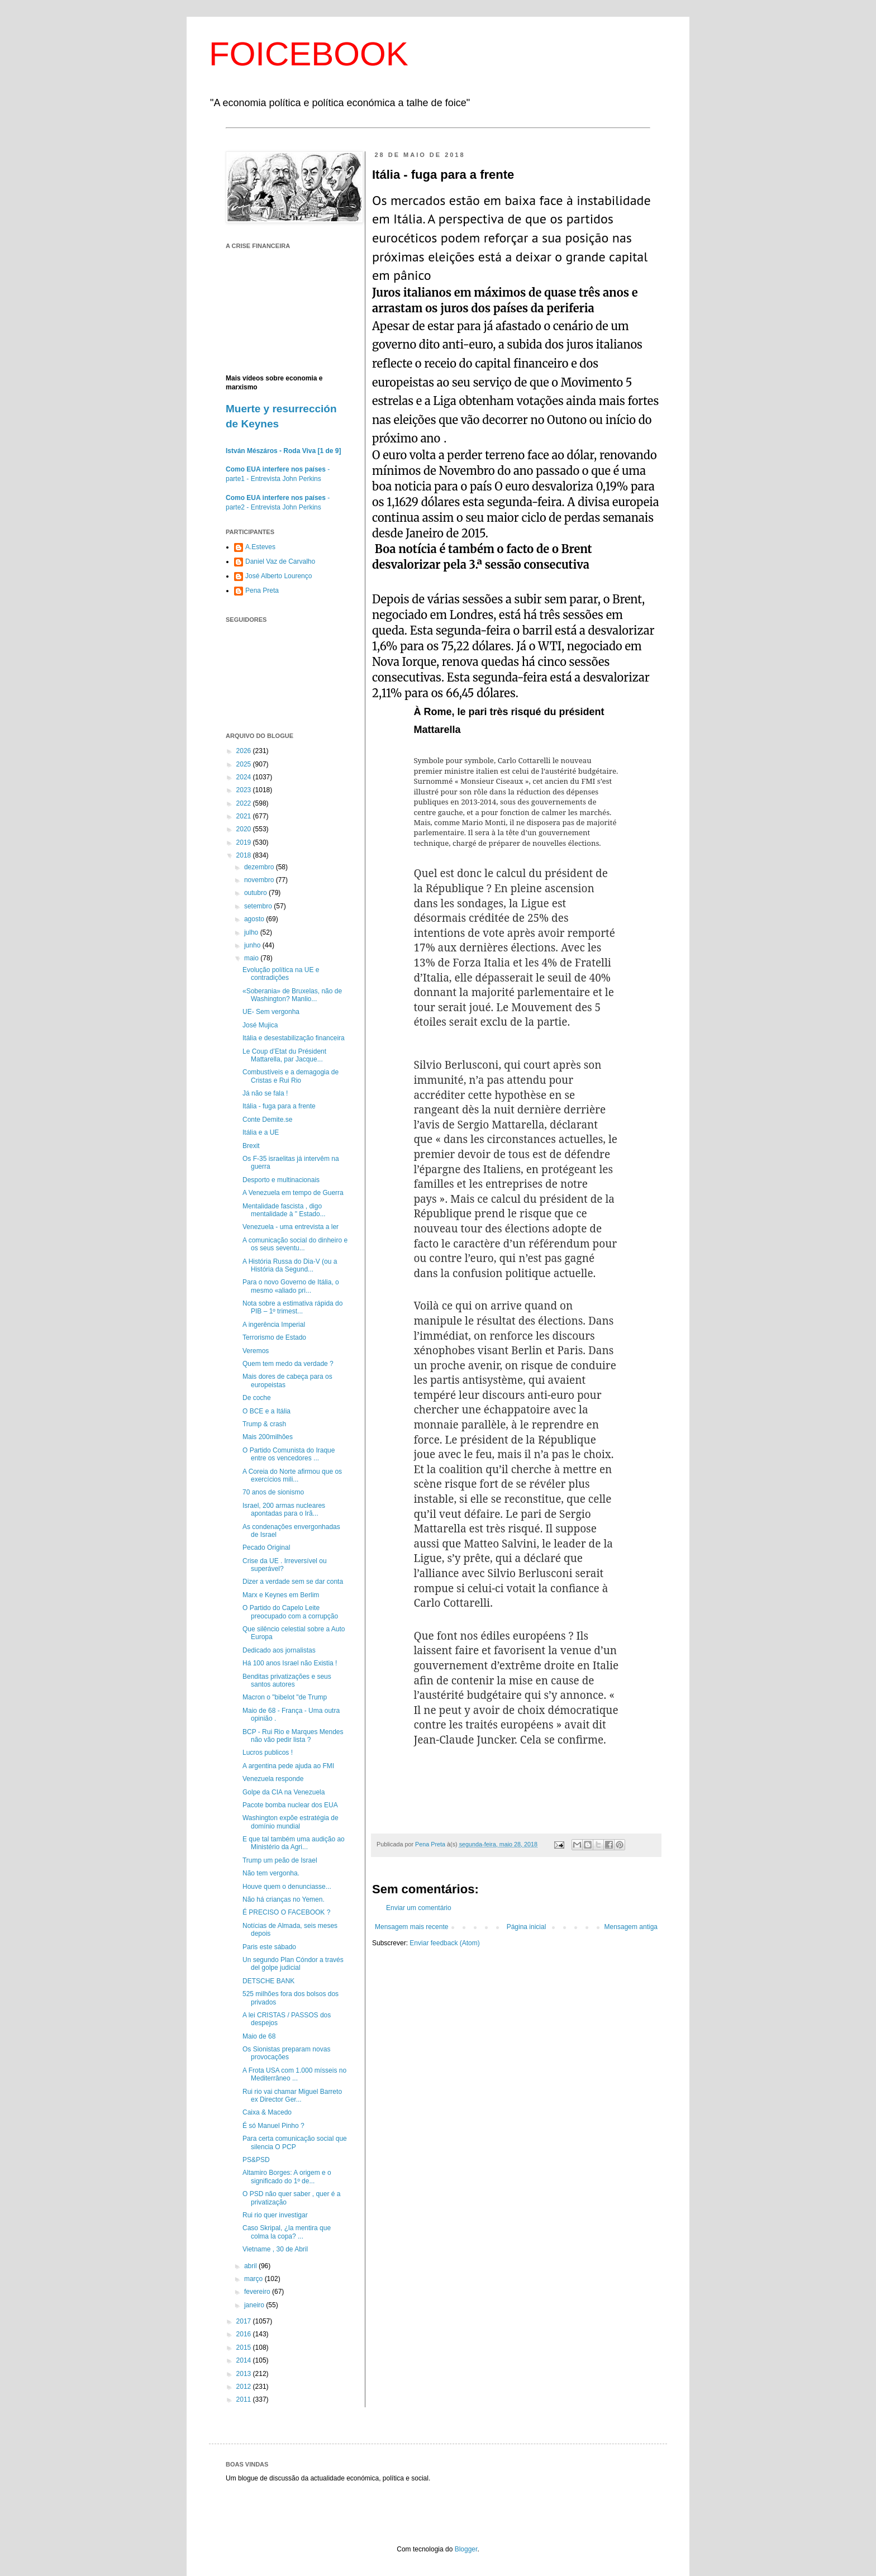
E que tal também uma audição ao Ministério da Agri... (293, 1843)
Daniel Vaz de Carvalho (280, 561)
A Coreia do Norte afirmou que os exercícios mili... (292, 1475)
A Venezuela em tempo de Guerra (293, 1193)
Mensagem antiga (631, 1927)
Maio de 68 (258, 2036)
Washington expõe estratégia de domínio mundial (290, 1822)
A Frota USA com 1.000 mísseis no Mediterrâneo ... (294, 2074)
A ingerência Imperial (273, 1325)
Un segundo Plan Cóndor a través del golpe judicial (293, 1964)
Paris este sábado (269, 1947)
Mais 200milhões (267, 1437)
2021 (244, 816)
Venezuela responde (272, 1779)
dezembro (260, 867)
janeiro (255, 2305)
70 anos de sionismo (273, 1492)
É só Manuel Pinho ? (273, 2126)
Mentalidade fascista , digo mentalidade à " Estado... (284, 1210)
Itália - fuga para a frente (279, 1106)
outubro (256, 893)
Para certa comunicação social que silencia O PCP (294, 2142)
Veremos (255, 1351)
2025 (244, 764)
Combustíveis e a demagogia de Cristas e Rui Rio (290, 1076)
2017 (244, 2321)
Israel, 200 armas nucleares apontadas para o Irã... (283, 1509)
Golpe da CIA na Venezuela (283, 1792)
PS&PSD (256, 2160)
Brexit (251, 1146)
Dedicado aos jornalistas (279, 1650)
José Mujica (260, 1025)
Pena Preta (262, 590)
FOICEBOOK (308, 54)
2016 (244, 2334)
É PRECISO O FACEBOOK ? (286, 1912)
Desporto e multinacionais (281, 1180)
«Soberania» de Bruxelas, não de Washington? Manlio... (292, 995)
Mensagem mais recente (411, 1927)
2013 (244, 2374)
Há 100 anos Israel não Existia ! (289, 1663)
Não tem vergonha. (270, 1873)
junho (253, 945)
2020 (244, 829)
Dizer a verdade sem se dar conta (292, 1581)
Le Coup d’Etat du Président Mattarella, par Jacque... (284, 1055)
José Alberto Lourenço (278, 576)
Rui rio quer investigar (275, 2215)
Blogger (466, 2549)
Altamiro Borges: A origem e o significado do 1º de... (286, 2176)
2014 (244, 2360)
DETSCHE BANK (268, 1981)
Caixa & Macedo (267, 2112)
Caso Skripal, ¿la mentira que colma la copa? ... (286, 2232)
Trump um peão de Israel (279, 1860)
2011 (244, 2399)
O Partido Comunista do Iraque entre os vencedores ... (288, 1454)
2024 (244, 777)
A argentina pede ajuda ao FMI (288, 1766)
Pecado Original (266, 1547)
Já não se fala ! (265, 1093)
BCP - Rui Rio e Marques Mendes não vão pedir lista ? (293, 1736)
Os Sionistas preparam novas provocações (286, 2053)
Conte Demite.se (267, 1119)
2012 (244, 2387)
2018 (244, 855)
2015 (244, 2347)
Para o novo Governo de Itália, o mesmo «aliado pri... (290, 1286)
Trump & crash (264, 1424)
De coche (256, 1398)
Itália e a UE (260, 1132)
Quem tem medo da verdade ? (288, 1364)
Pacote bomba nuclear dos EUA (290, 1805)
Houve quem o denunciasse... (286, 1887)
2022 (244, 803)
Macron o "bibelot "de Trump (284, 1697)
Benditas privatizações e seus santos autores (286, 1680)
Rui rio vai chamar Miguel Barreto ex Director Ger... (292, 2095)
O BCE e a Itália (266, 1411)
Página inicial (526, 1927)
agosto (255, 919)
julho (252, 932)
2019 (244, 842)
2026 (244, 751)
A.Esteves (260, 547)
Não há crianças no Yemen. (283, 1899)
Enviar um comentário (418, 1908)
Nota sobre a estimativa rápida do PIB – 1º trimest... (292, 1307)
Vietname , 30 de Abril (275, 2249)
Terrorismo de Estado (274, 1337)
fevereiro (258, 2292)
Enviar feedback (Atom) (444, 1943)
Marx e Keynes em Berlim (280, 1595)
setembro (259, 906)
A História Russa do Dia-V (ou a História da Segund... (289, 1265)
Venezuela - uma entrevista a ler (290, 1227)
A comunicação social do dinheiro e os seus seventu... (294, 1244)
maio (252, 958)
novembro (260, 880)
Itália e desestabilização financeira (293, 1038)
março (254, 2279)
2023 (244, 790)
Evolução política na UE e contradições (280, 974)
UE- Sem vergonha (270, 1012)
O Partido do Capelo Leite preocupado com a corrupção (290, 1612)
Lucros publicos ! (267, 1752)
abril (251, 2266)
